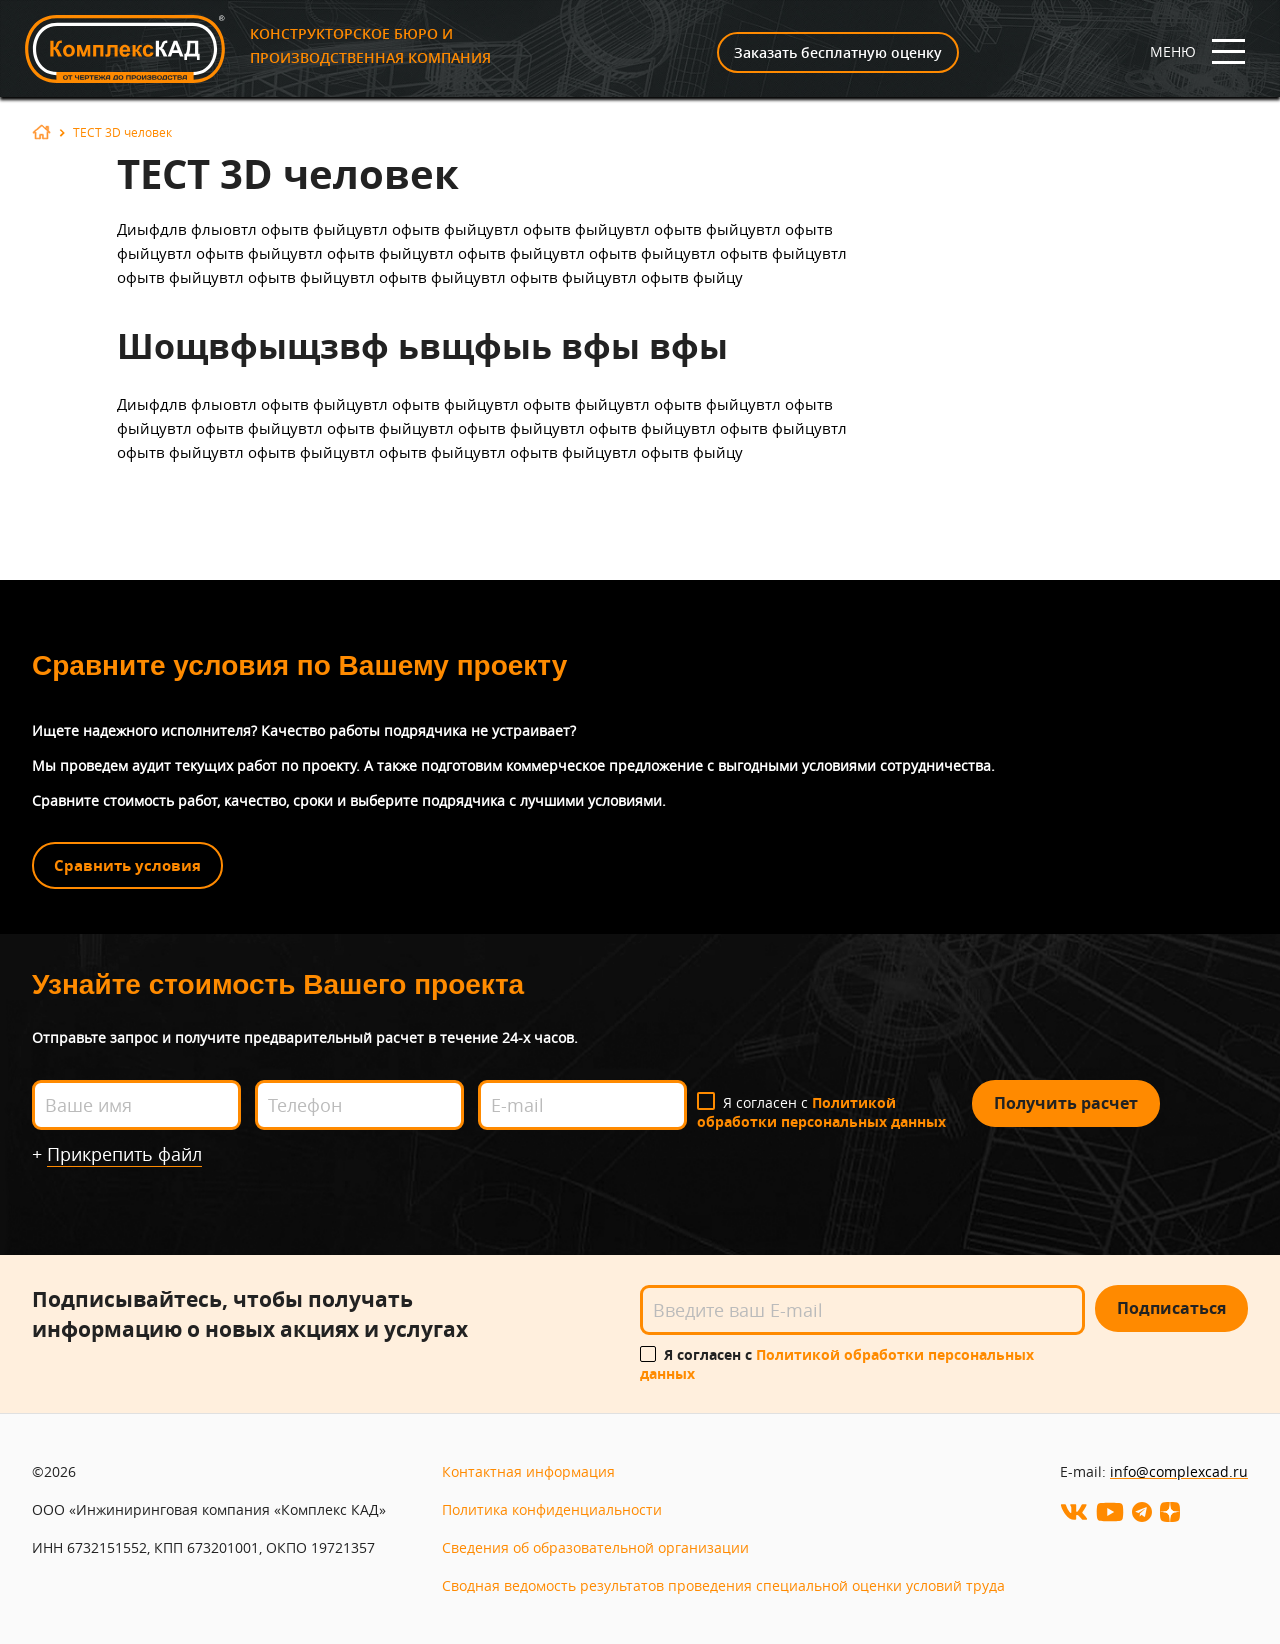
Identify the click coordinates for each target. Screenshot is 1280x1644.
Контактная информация (528, 1471)
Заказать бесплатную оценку (838, 52)
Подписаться (1171, 1308)
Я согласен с (821, 1112)
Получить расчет (1066, 1103)
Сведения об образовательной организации (595, 1547)
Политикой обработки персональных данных (821, 1112)
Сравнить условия (127, 865)
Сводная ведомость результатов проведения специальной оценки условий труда (723, 1585)
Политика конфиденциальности (552, 1509)
